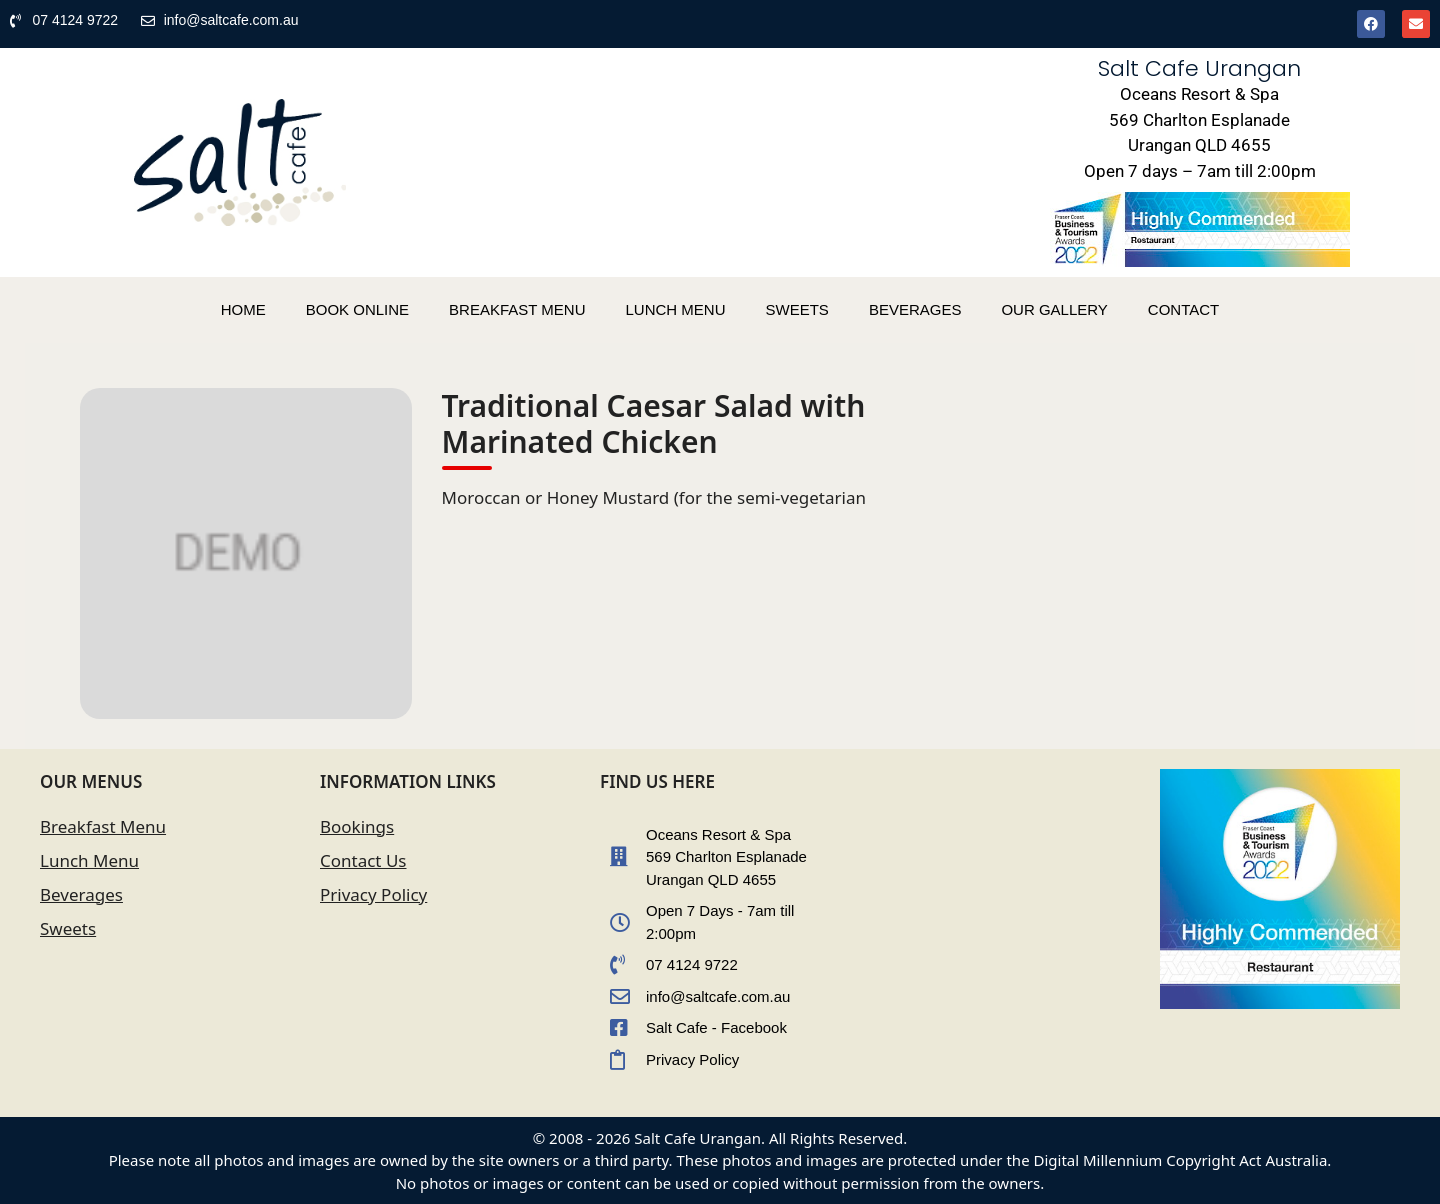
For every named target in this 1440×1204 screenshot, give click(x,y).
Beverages (81, 894)
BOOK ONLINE (357, 309)
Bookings (357, 826)
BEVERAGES (915, 309)
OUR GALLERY (1054, 309)
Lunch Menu (89, 860)
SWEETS (797, 309)
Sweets (68, 928)
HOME (243, 309)
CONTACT (1183, 309)
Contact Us (363, 860)
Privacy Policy (373, 894)
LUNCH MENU (676, 309)
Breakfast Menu (103, 826)
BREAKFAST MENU (517, 309)
